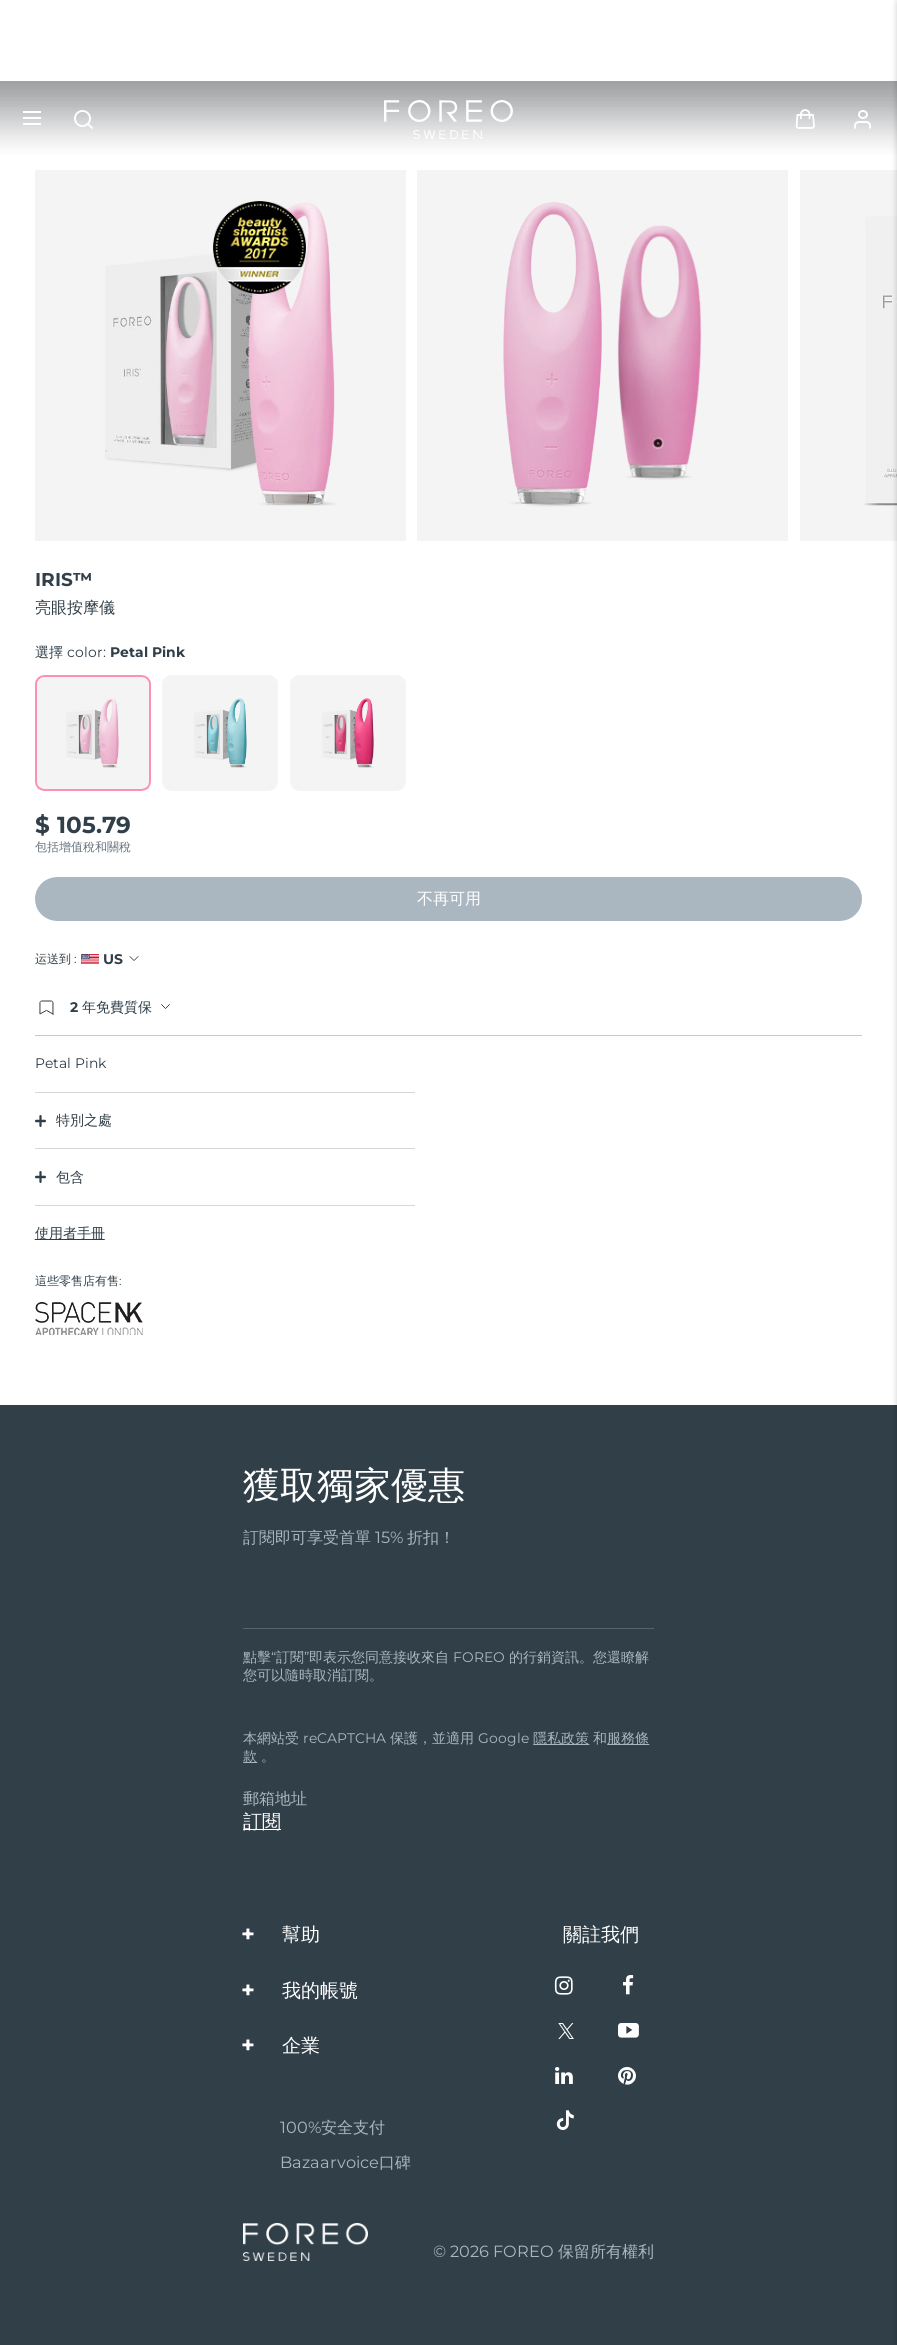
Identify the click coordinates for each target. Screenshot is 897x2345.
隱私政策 (561, 1738)
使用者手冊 (70, 1233)
